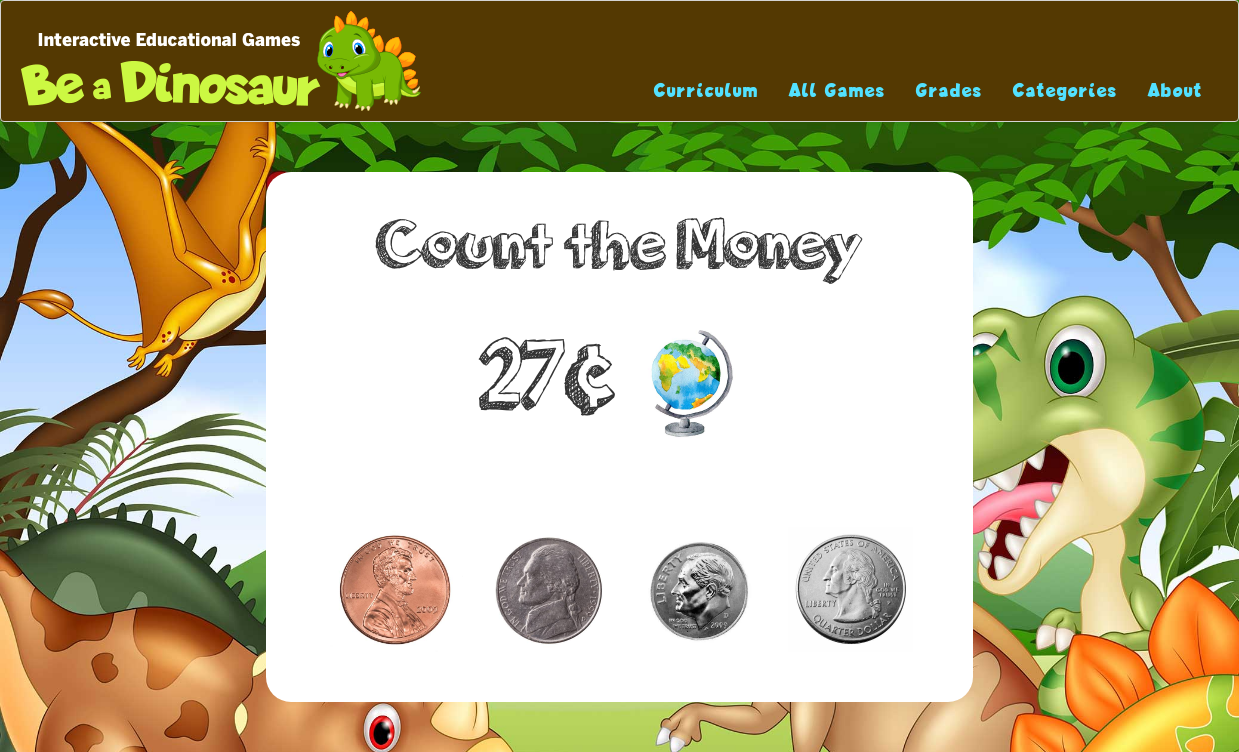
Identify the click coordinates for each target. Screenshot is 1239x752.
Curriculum (706, 90)
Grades (949, 90)
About (1175, 90)
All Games (837, 90)
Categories (1065, 90)
